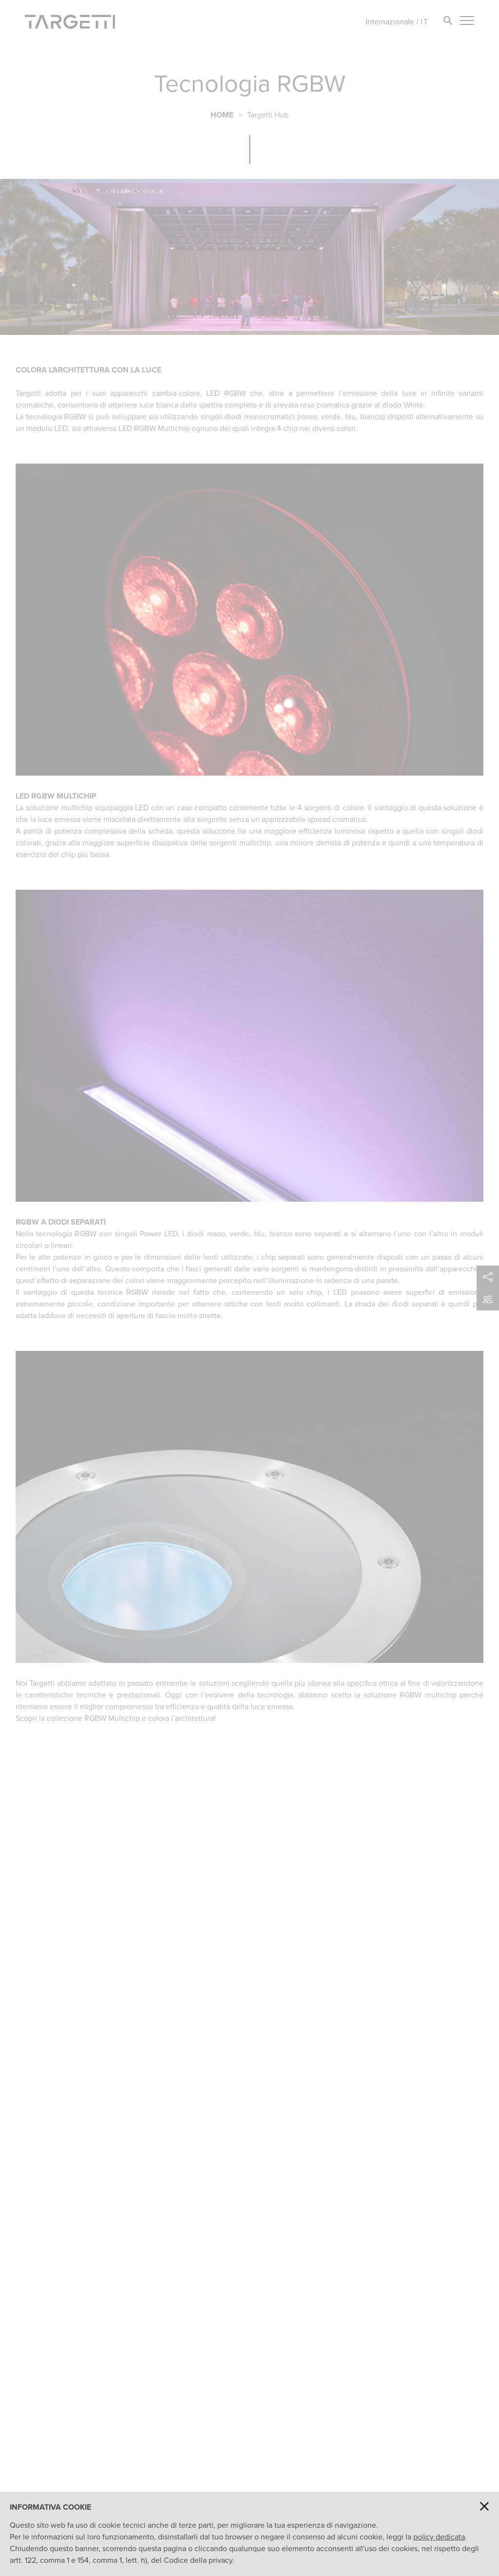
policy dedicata (439, 2536)
